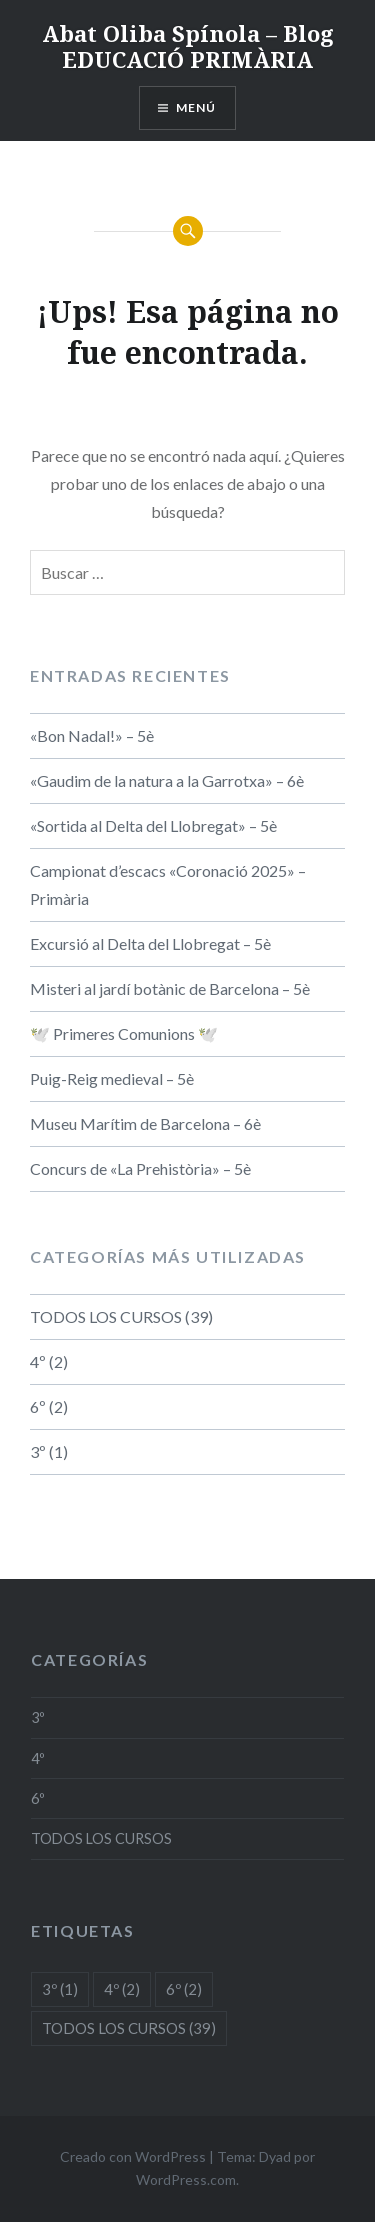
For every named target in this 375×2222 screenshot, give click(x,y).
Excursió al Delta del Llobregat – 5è (150, 943)
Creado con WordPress (133, 2156)
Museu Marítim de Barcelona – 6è (145, 1123)
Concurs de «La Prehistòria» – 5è (140, 1168)
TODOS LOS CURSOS (106, 1316)
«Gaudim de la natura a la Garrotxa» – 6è (167, 780)
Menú (196, 107)
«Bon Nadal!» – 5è (92, 735)
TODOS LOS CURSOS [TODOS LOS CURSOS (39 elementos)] (129, 2028)
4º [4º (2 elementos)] (122, 1989)
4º (38, 1361)
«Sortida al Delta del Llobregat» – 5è (153, 825)
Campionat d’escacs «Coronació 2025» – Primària (168, 884)
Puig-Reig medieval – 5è (112, 1078)
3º (38, 1451)
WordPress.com (186, 2179)
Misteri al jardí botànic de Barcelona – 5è (170, 988)
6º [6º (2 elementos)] (184, 1989)
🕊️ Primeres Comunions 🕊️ (124, 1033)
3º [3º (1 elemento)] (60, 1989)
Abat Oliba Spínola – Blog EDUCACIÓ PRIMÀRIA (188, 46)
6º (38, 1406)
